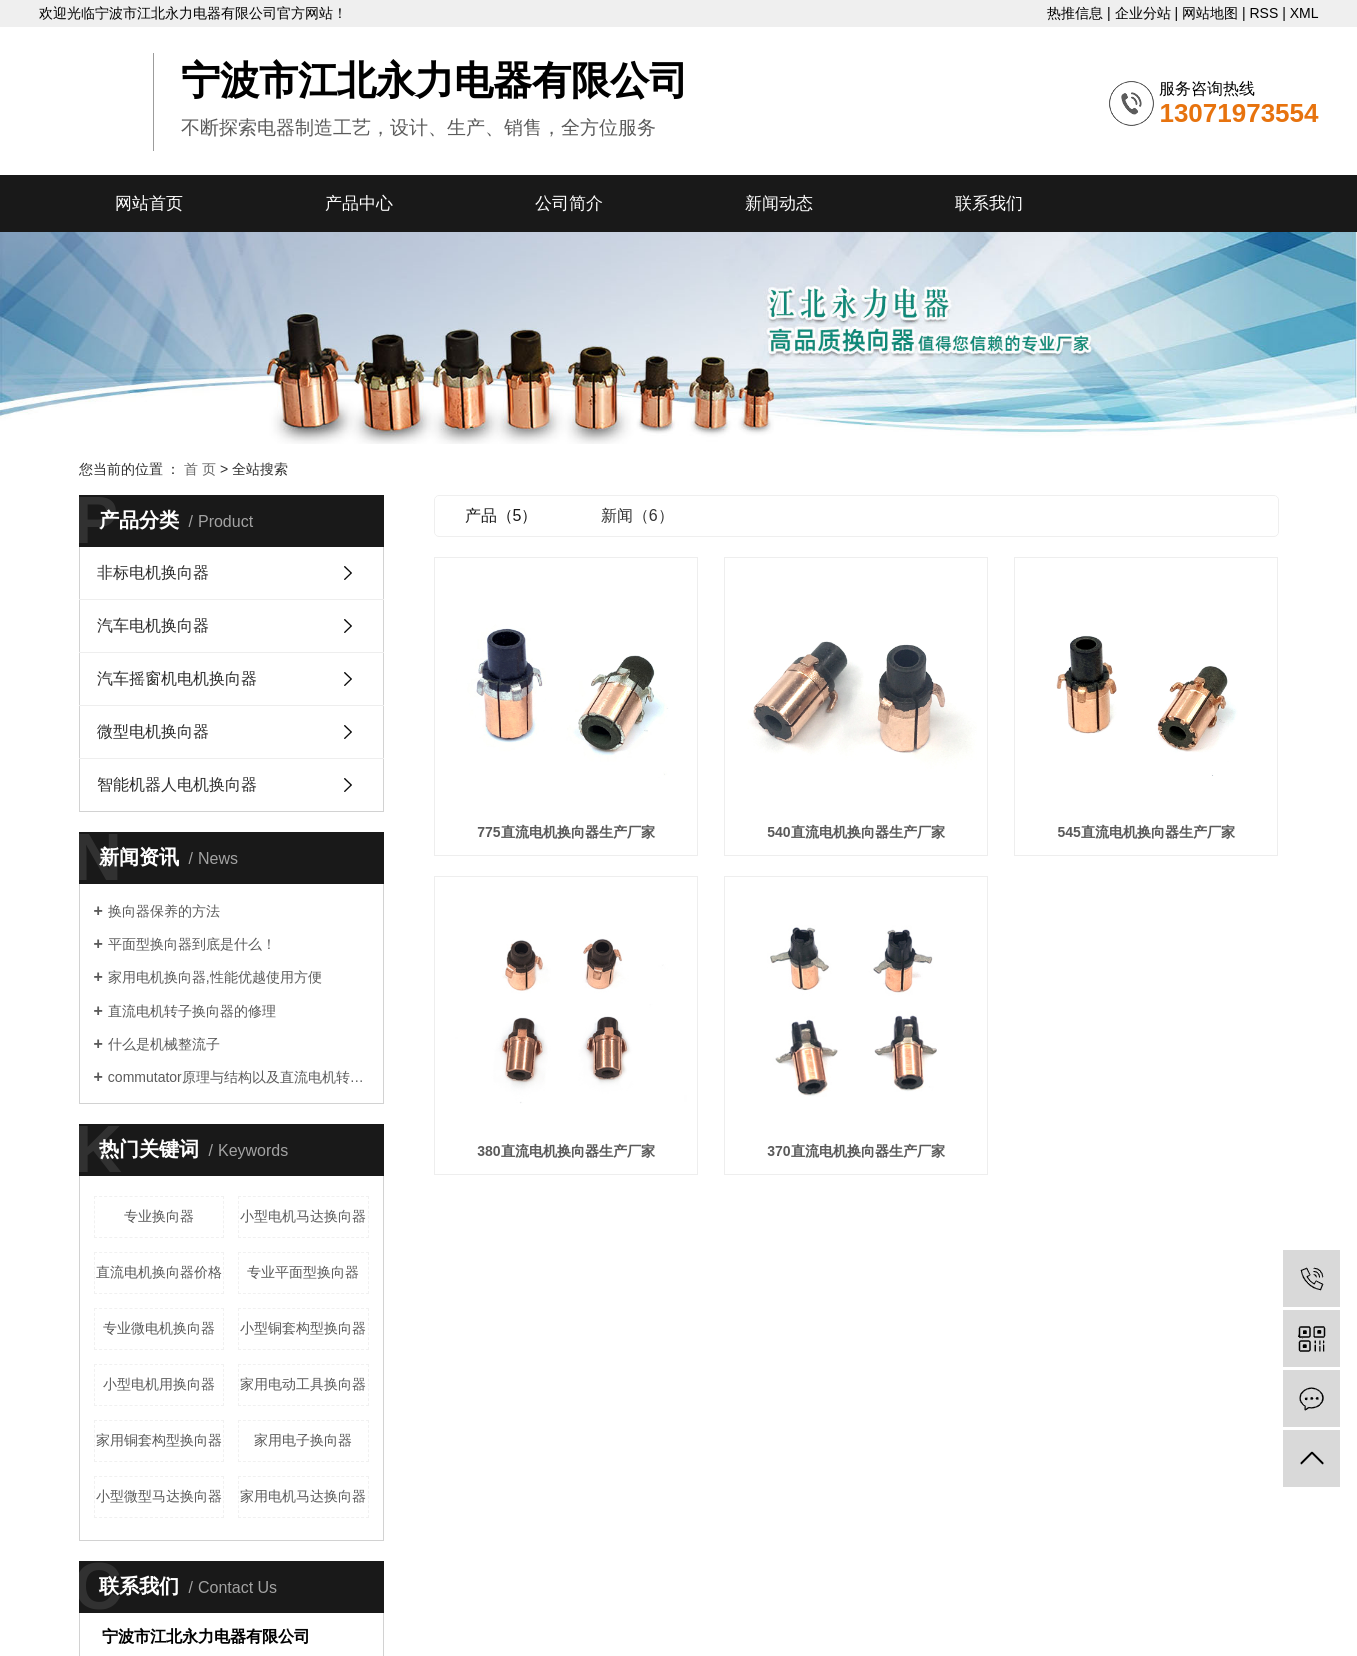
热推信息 (1075, 13)
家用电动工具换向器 (303, 1384)
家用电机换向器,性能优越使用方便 (215, 977)
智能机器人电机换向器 (177, 784)
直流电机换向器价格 (159, 1272)
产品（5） (501, 515)
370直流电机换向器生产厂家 (855, 1151)
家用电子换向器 (303, 1440)
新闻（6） (637, 515)
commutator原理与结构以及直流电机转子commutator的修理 (238, 1077)
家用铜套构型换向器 (159, 1440)
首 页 (200, 469)
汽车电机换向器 (153, 625)
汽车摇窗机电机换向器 (177, 678)
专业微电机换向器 (159, 1328)
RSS (1263, 13)
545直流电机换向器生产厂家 (1145, 832)
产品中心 (359, 203)
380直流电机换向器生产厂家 (565, 1151)
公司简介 (569, 203)
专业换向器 (159, 1216)
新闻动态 (779, 203)
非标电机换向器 (153, 572)
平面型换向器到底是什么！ (192, 944)
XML (1304, 13)
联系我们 (989, 203)
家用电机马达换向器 (303, 1496)
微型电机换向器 (153, 731)
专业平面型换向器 (303, 1272)
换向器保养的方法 (164, 911)
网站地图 (1210, 13)
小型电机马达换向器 (303, 1216)
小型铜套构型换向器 (303, 1328)
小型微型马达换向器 (159, 1496)
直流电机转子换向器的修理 (192, 1011)
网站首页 (149, 203)
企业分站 (1143, 13)
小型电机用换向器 (159, 1384)
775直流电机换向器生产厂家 (565, 832)
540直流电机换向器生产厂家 (855, 832)
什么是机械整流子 (164, 1044)
